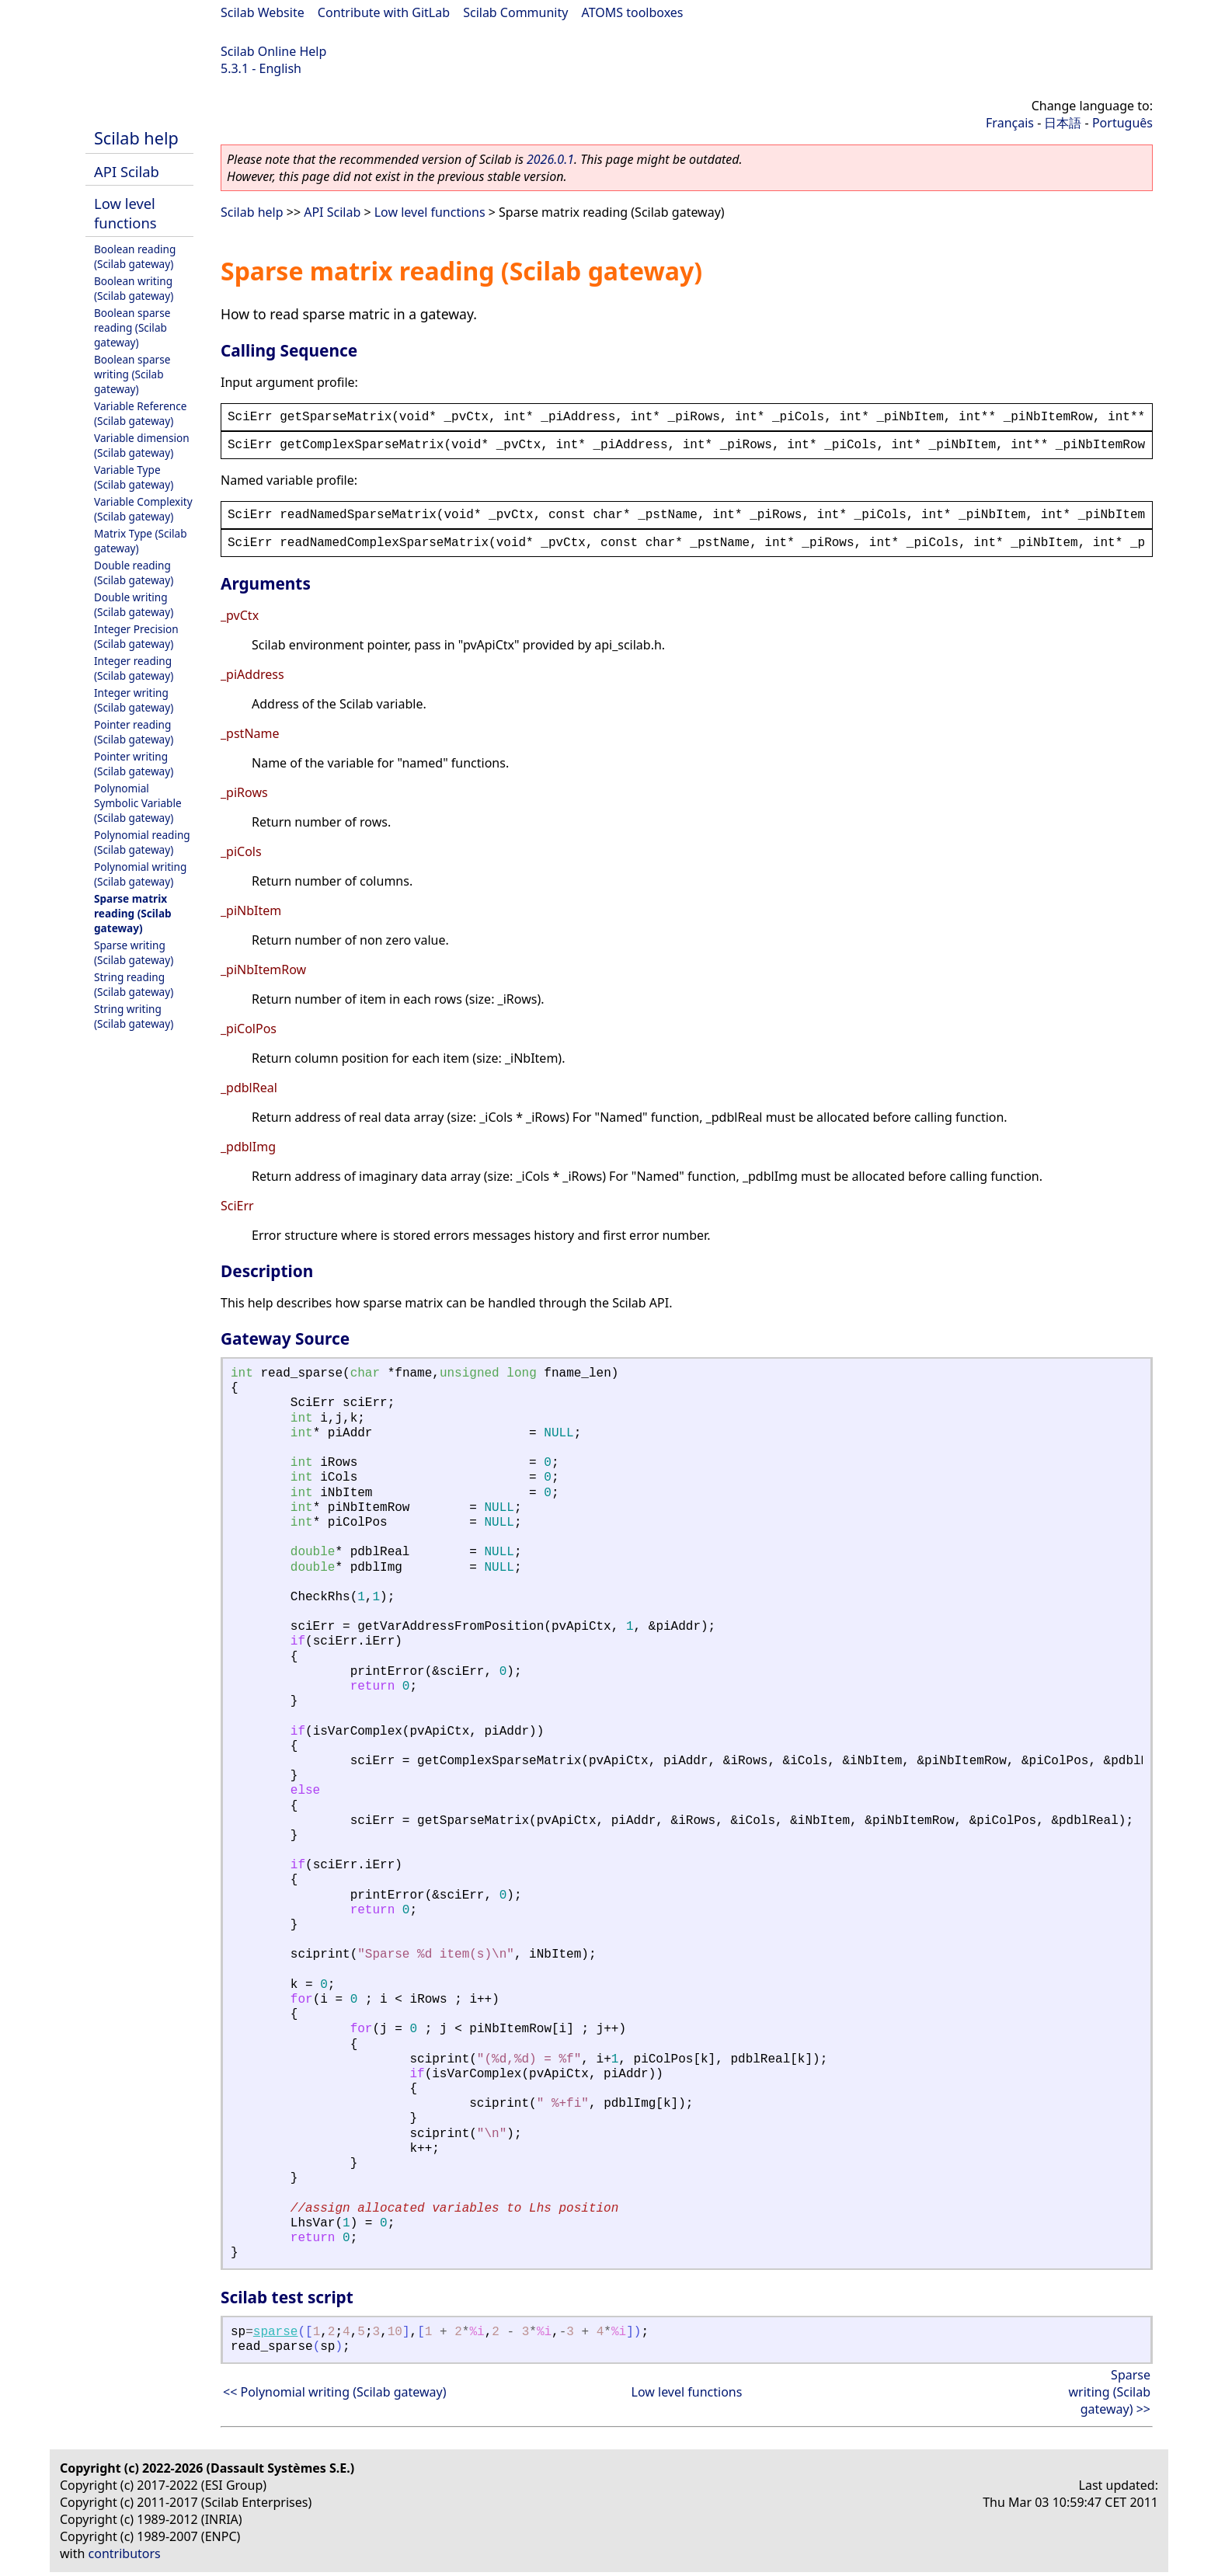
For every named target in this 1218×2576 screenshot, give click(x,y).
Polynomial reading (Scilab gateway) (142, 842)
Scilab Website (262, 12)
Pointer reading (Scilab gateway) (133, 732)
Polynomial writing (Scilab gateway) (140, 874)
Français (1010, 122)
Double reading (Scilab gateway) (133, 572)
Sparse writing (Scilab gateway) (133, 952)
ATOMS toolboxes (633, 12)
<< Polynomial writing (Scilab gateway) (334, 2391)
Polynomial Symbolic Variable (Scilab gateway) (138, 803)
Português (1122, 122)
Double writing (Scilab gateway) (133, 604)
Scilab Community (515, 12)
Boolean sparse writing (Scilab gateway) (132, 374)
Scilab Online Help (273, 51)
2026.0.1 (550, 159)
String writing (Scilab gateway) (133, 1016)
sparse (275, 2332)
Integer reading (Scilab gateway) (133, 668)
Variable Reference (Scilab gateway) (140, 413)
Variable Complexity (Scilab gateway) (143, 509)
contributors (125, 2553)
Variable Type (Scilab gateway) (133, 477)
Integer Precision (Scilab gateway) (136, 636)
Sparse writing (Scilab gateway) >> (1109, 2392)
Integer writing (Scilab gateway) (133, 700)
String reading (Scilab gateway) (133, 984)
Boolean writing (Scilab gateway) (133, 288)
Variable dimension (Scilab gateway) (142, 445)
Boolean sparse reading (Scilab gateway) (132, 327)
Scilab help (136, 138)
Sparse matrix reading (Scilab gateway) (133, 913)
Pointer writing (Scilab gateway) (133, 763)
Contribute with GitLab (384, 12)
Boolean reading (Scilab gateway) (135, 256)
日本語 (1062, 122)
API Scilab (126, 171)
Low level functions (125, 212)
